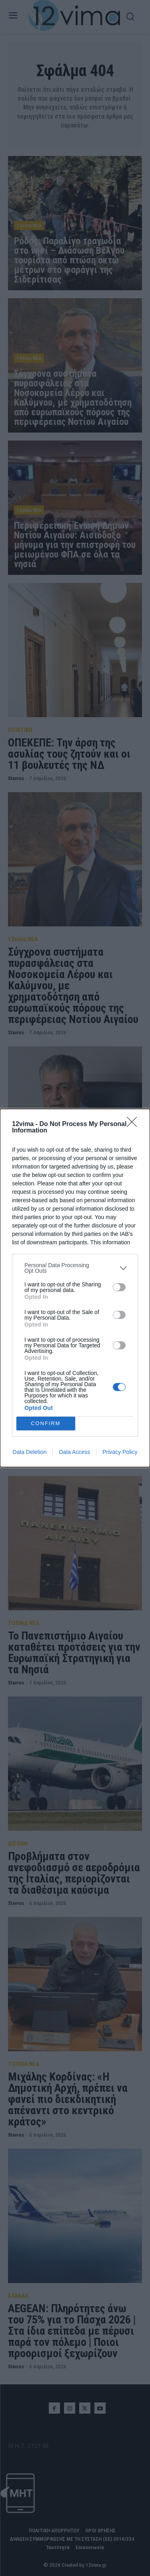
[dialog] (75, 1288)
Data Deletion (30, 1452)
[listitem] (75, 1268)
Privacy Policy (119, 1452)
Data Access (74, 1452)
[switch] (119, 1287)
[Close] (134, 1124)
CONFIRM (46, 1424)
